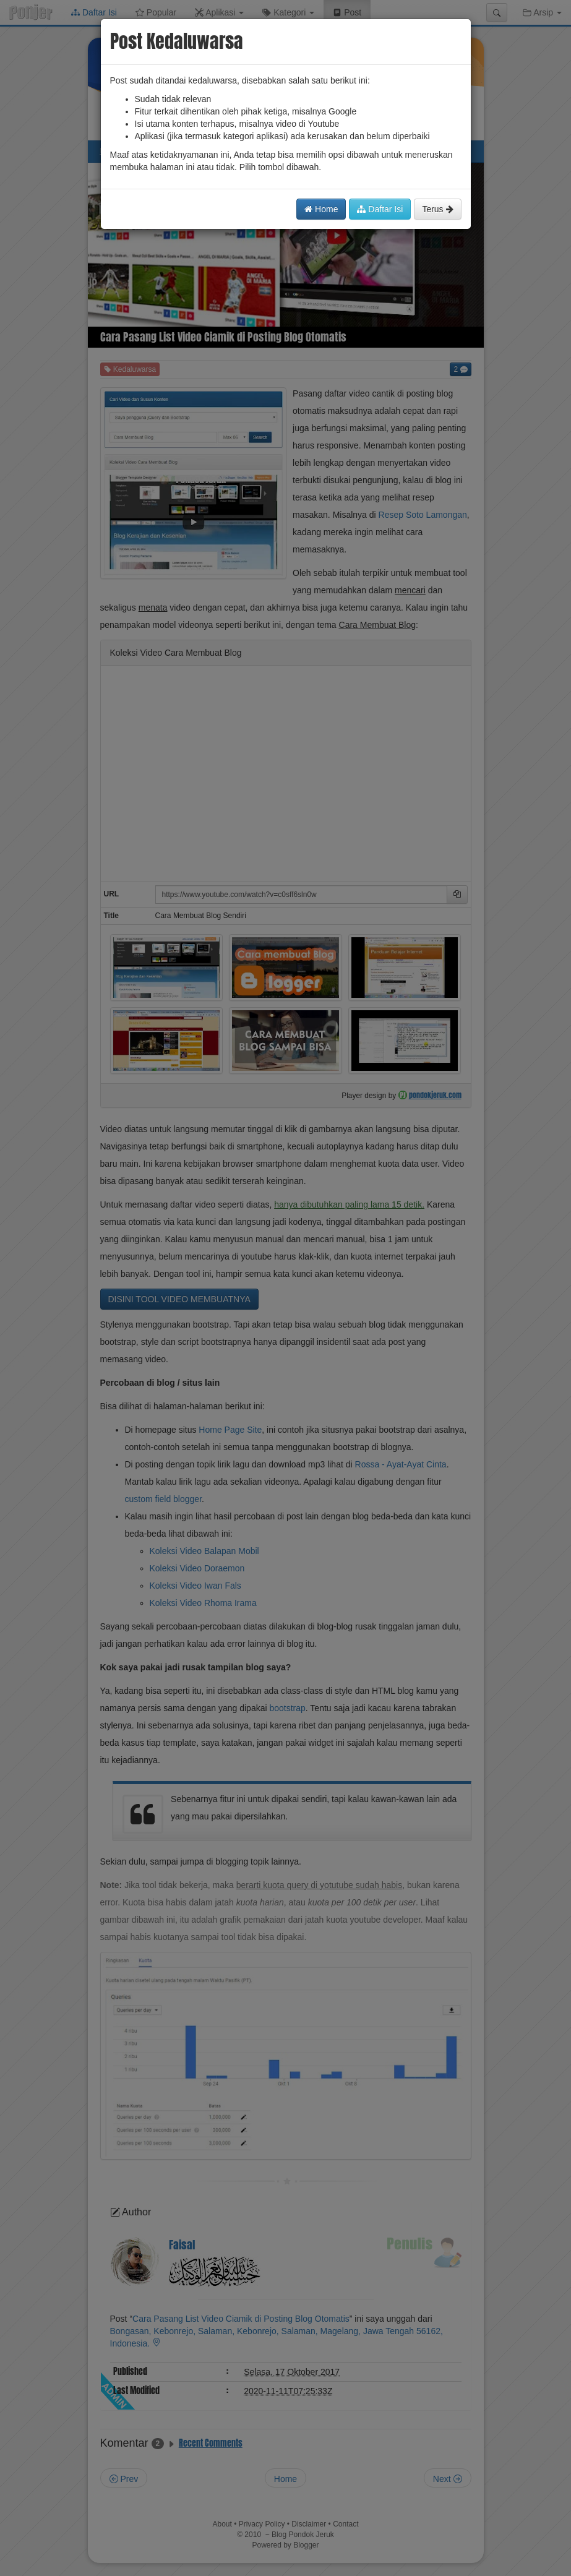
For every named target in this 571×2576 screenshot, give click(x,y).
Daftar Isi (380, 209)
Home (321, 209)
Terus (437, 209)
